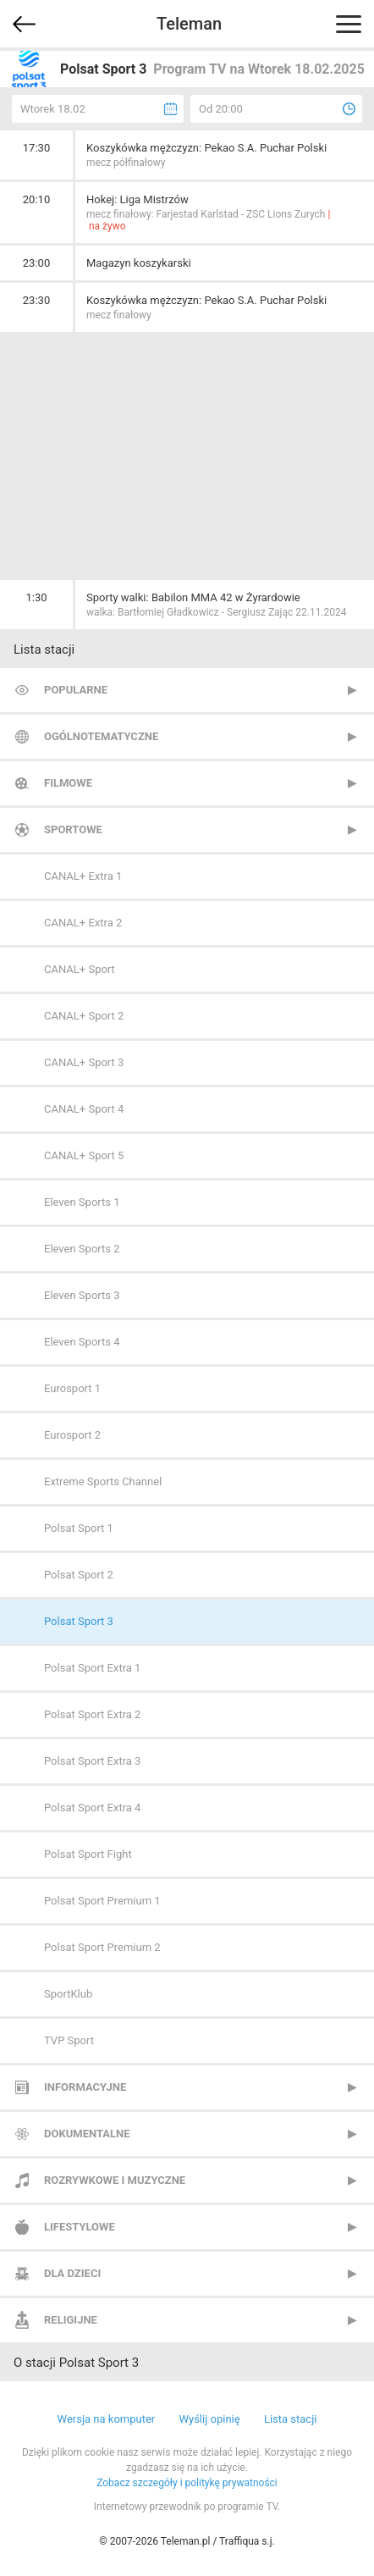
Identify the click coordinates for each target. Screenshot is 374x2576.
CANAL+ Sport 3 (84, 1062)
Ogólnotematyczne (101, 736)
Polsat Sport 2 (78, 1574)
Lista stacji (290, 2419)
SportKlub (68, 1993)
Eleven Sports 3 (82, 1295)
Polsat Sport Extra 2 (92, 1714)
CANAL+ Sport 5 (84, 1155)
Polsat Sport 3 (78, 1621)
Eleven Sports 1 (82, 1202)
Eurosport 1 (72, 1388)
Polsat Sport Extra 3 (92, 1761)
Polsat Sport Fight (88, 1854)
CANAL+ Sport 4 (84, 1109)
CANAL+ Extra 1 (83, 876)
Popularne (75, 689)
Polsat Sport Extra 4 (92, 1807)
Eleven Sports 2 (82, 1248)
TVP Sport (69, 2040)
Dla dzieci (72, 2273)
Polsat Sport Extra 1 (92, 1667)
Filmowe (68, 783)
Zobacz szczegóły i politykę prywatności (187, 2483)
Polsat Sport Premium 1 (102, 1900)
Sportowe (73, 829)
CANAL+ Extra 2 (83, 922)
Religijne (70, 2319)
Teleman (189, 24)
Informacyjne (85, 2087)
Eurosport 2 (72, 1435)
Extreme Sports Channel (103, 1481)
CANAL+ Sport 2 (84, 1015)
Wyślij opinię (209, 2419)
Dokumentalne (87, 2133)
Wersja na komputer (107, 2419)
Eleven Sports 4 (82, 1341)
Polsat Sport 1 (78, 1528)
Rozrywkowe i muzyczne (114, 2180)
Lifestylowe (79, 2226)
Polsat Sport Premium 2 (102, 1947)
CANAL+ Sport (79, 969)
